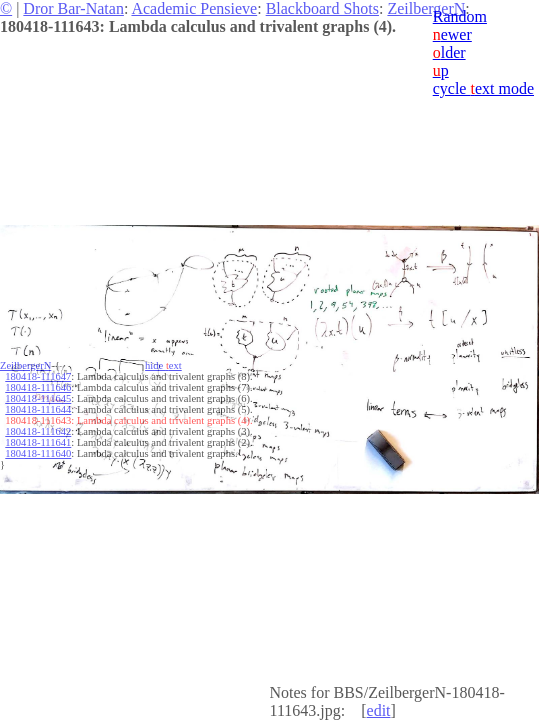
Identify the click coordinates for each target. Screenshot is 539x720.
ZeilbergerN (426, 8)
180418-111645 (38, 398)
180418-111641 (38, 442)
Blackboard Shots (322, 8)
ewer (452, 34)
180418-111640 (38, 453)
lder (449, 52)
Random (460, 16)
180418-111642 (38, 431)
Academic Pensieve (194, 8)
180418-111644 (38, 409)
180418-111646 (38, 387)
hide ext (163, 365)
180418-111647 (38, 376)
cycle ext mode (483, 88)
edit (379, 710)
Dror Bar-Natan (73, 8)
